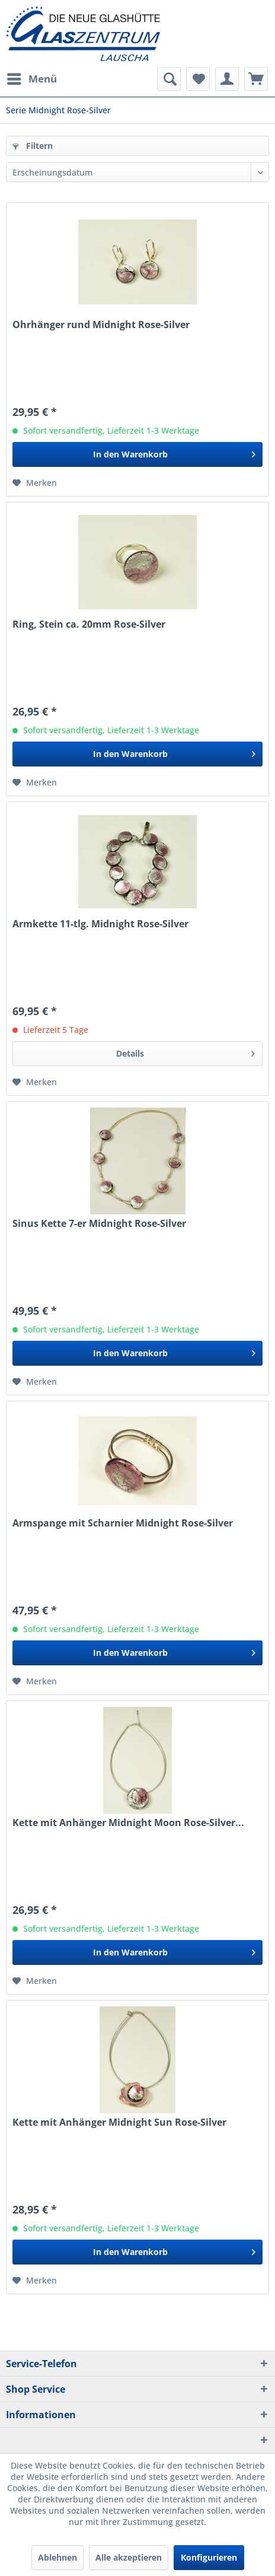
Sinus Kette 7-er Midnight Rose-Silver (99, 1223)
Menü (32, 77)
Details (185, 1051)
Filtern (32, 145)
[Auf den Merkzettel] (34, 483)
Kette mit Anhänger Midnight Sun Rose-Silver (119, 2122)
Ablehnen (57, 2557)
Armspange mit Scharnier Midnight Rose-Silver (122, 1523)
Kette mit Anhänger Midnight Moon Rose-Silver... (128, 1823)
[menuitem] (31, 79)
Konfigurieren (209, 2557)
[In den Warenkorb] (137, 454)
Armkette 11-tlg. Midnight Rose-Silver (100, 924)
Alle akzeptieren (128, 2557)
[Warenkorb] (256, 79)
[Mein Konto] (227, 79)
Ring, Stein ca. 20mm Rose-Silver (88, 624)
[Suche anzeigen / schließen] (169, 79)
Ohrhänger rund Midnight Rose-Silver (101, 325)
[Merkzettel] (198, 79)
